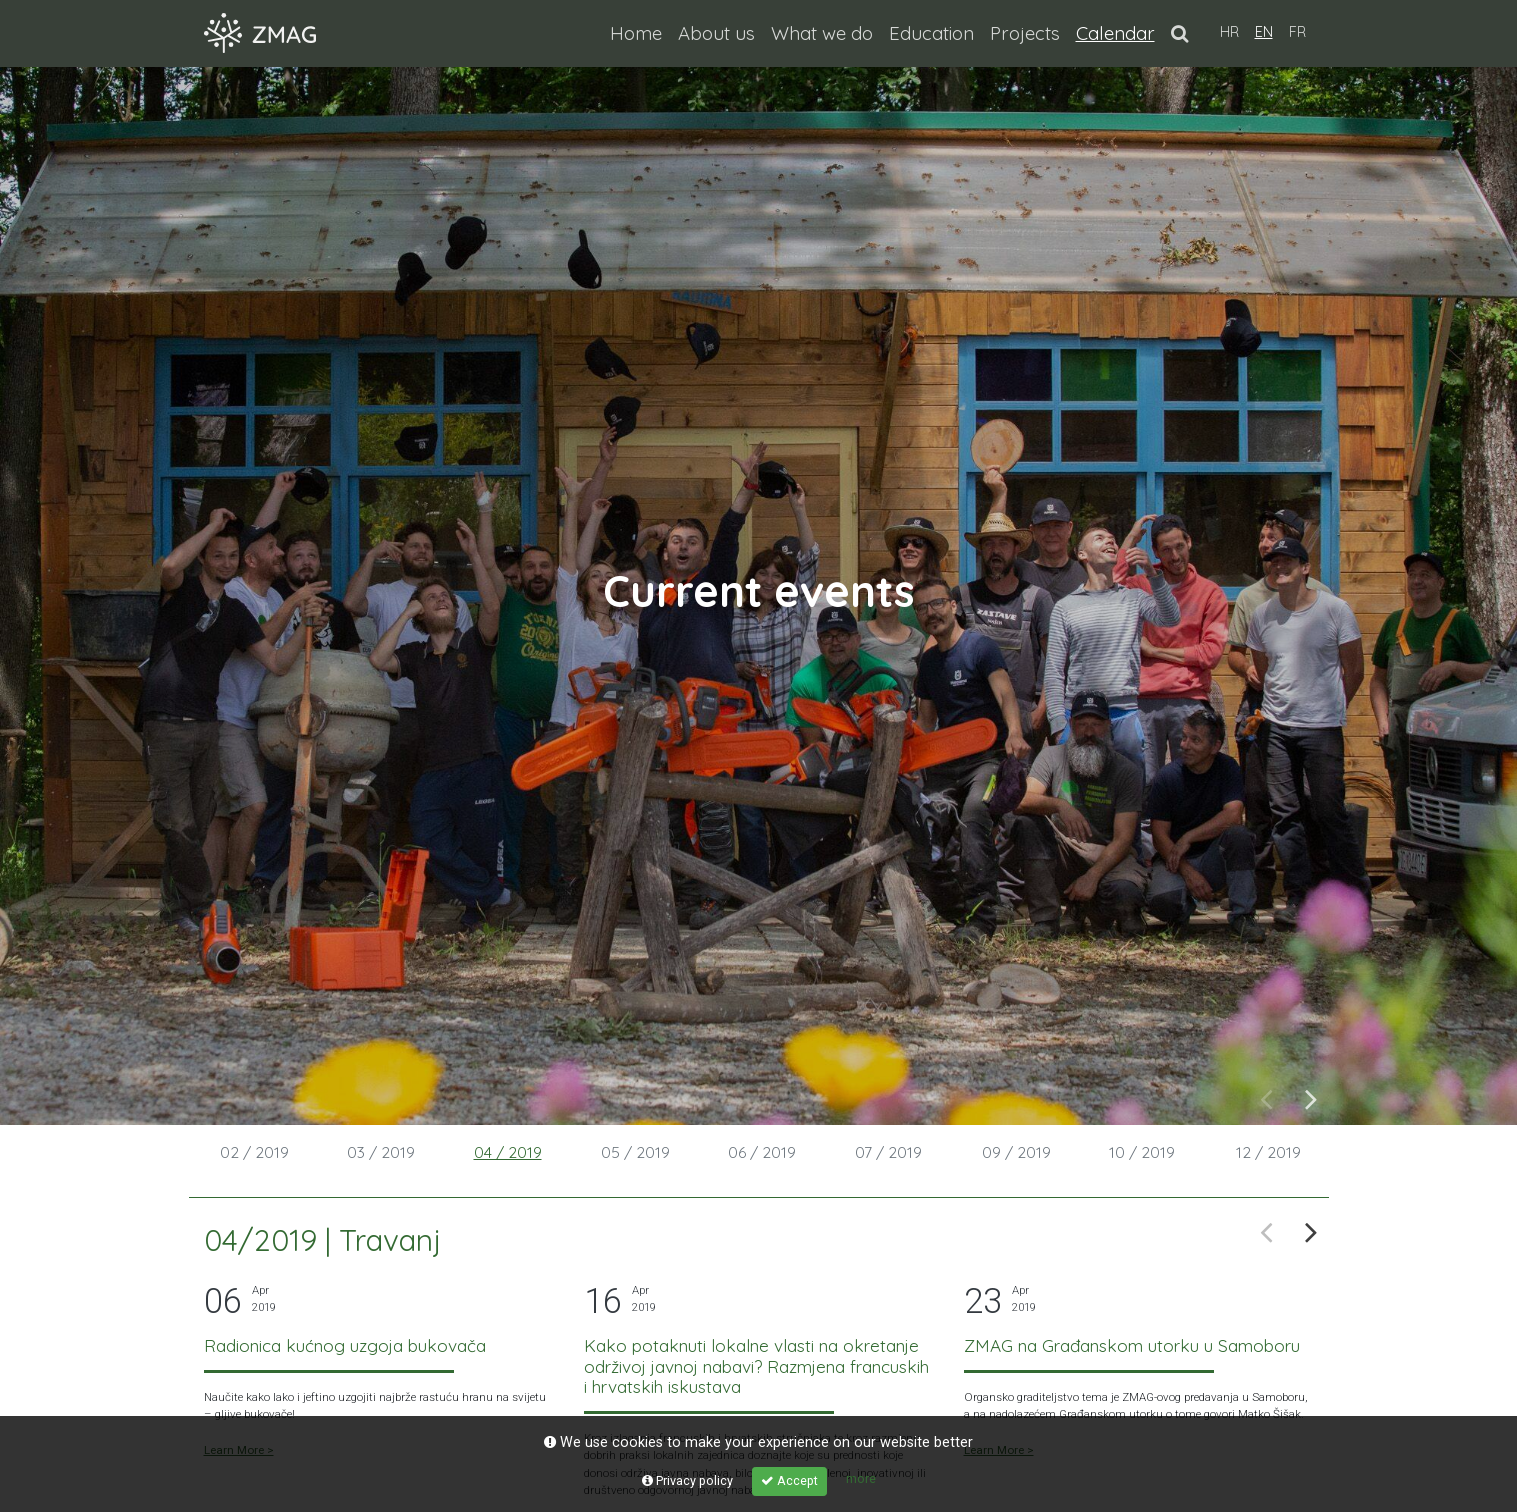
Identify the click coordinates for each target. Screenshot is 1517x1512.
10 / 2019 (1142, 1152)
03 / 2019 (381, 1152)
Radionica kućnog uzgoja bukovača (345, 1345)
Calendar (1119, 31)
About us (716, 33)
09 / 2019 (1016, 1152)
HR (1229, 32)
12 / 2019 (1268, 1152)
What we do (822, 33)
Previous (1266, 1097)
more (861, 1478)
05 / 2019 (635, 1152)
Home (636, 33)
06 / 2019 (762, 1152)
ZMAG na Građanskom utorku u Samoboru (1132, 1345)
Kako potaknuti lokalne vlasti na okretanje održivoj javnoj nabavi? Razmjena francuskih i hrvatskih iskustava (756, 1366)
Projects (1025, 33)
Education (931, 33)
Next (1311, 1097)
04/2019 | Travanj (322, 1240)
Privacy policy (687, 1480)
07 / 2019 (888, 1152)
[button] (1179, 33)
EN (1264, 32)
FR (1297, 32)
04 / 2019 (508, 1152)
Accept (789, 1480)
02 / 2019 (254, 1152)
